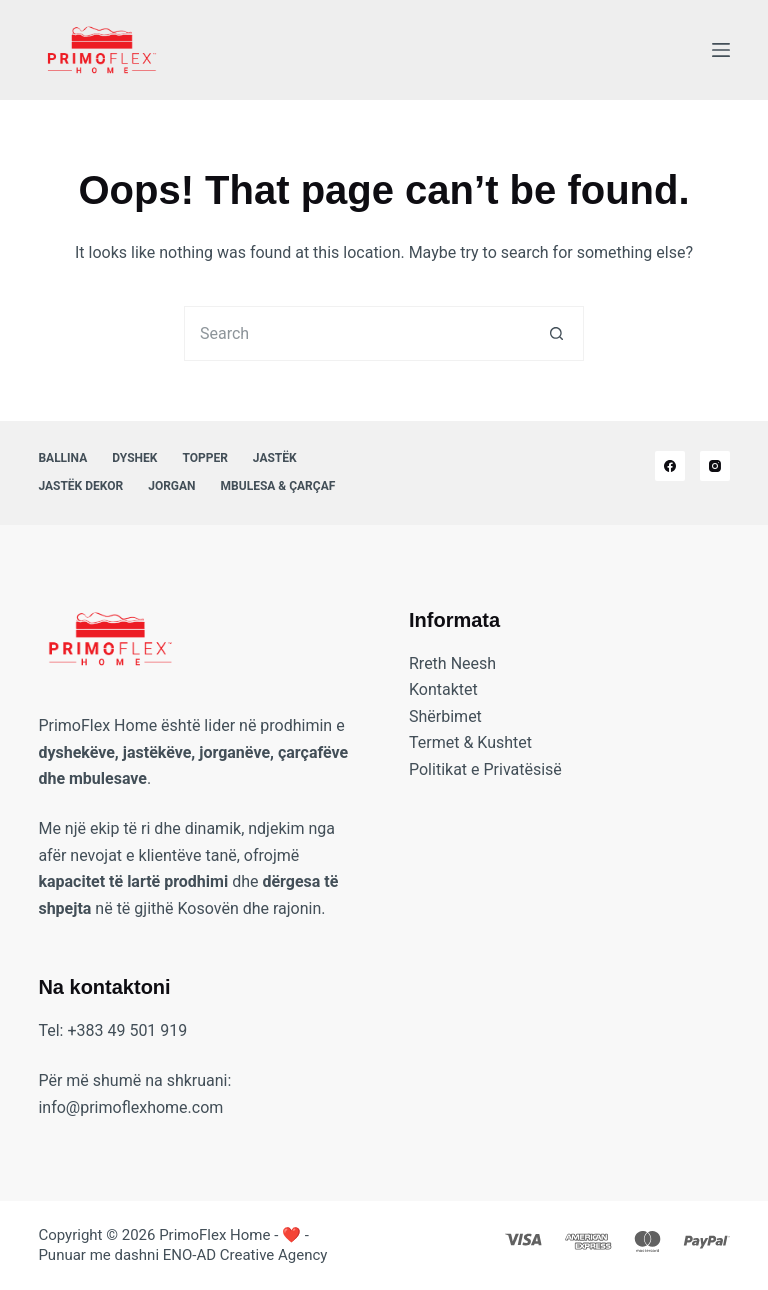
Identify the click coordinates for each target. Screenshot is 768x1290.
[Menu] (721, 50)
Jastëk (275, 458)
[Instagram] (715, 466)
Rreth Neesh (452, 663)
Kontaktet (443, 689)
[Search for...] (356, 333)
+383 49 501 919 (127, 1030)
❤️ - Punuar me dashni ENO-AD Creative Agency (182, 1245)
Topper (204, 458)
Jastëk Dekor (80, 486)
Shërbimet (445, 716)
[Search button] (556, 333)
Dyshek (134, 458)
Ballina (62, 458)
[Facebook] (670, 466)
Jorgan (171, 486)
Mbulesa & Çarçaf (278, 486)
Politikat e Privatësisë (485, 769)
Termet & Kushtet (470, 742)
